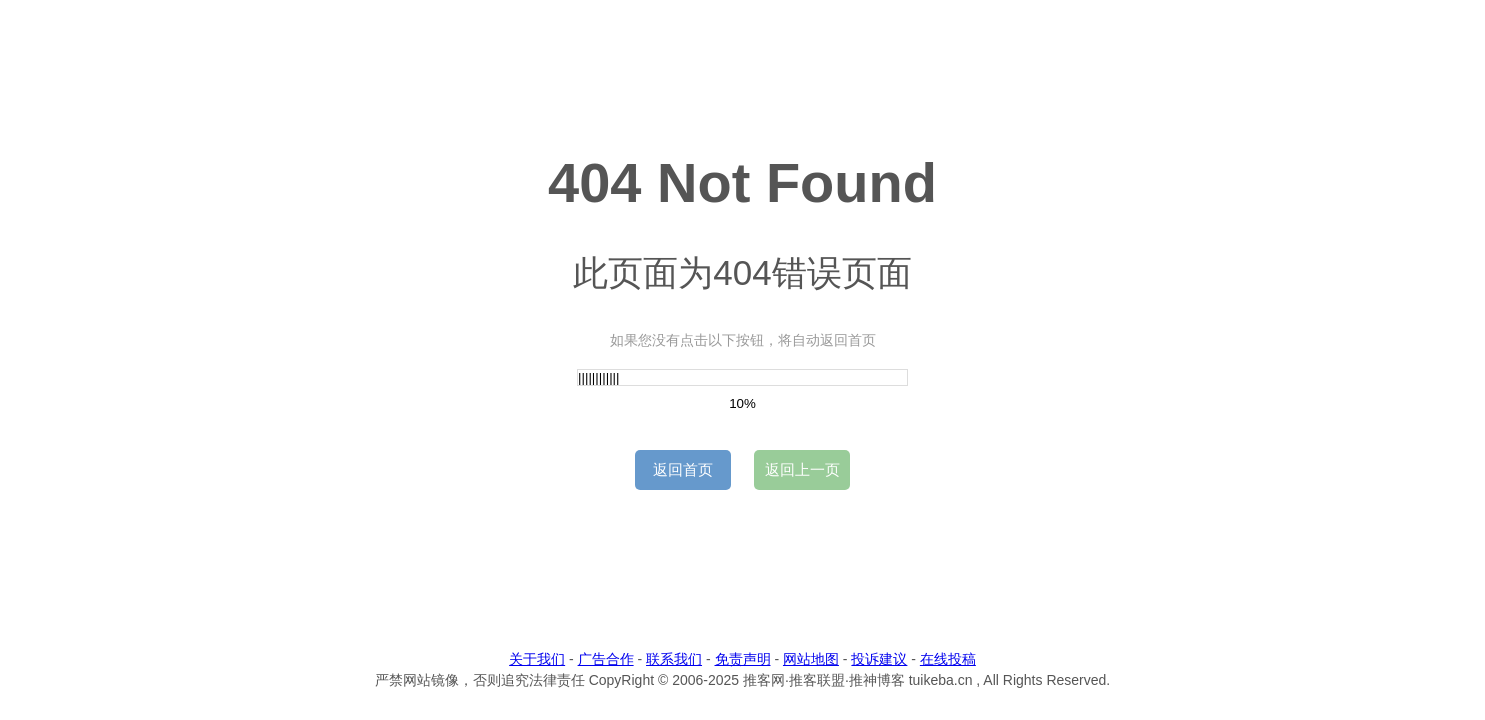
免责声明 (743, 659)
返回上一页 (802, 469)
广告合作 (606, 659)
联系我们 (674, 659)
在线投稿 (948, 659)
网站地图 (811, 659)
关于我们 (537, 659)
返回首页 (683, 469)
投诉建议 (879, 659)
